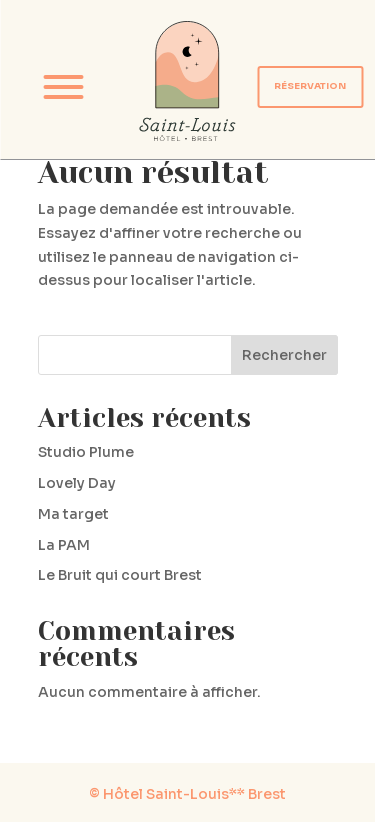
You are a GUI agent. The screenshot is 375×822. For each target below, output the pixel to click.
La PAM (64, 545)
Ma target (73, 514)
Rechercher (284, 355)
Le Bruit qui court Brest (120, 575)
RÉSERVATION (310, 86)
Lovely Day (77, 483)
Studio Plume (86, 452)
